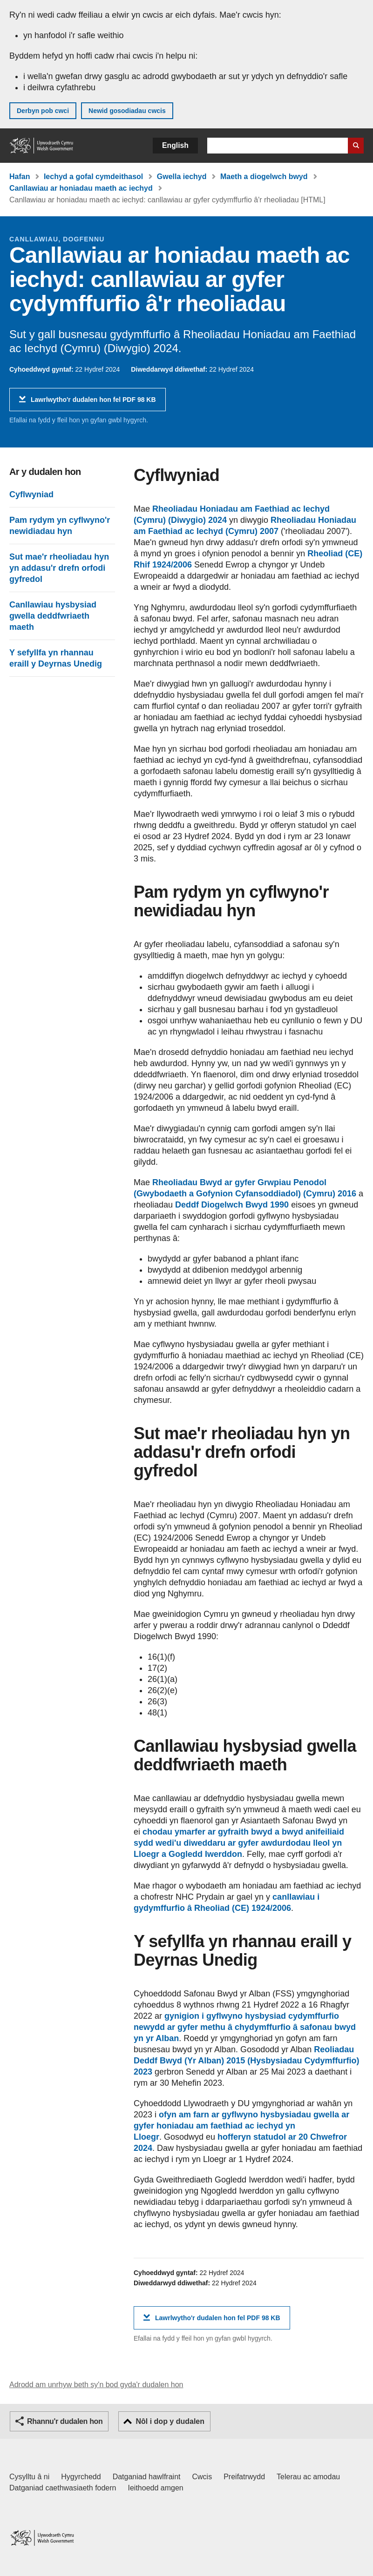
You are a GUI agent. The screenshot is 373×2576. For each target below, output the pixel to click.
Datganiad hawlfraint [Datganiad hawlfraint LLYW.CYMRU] (147, 2477)
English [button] (175, 145)
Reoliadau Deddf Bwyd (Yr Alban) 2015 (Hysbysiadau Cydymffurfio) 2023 (246, 2060)
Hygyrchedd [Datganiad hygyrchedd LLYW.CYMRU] (81, 2477)
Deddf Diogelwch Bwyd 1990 (232, 1204)
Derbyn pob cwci (43, 110)
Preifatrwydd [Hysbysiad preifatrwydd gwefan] (244, 2477)
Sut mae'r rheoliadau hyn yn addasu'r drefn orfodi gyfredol (59, 568)
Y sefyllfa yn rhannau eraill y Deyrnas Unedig (55, 658)
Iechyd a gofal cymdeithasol (93, 176)
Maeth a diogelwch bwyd (264, 176)
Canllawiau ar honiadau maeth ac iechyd (81, 188)
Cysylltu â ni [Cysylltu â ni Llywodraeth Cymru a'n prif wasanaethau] (29, 2477)
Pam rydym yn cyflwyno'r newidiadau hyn (59, 525)
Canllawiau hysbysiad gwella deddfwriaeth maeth (52, 616)
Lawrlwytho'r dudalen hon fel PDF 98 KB (93, 403)
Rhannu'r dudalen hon (64, 2421)
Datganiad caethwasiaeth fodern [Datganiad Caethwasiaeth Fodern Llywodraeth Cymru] (62, 2488)
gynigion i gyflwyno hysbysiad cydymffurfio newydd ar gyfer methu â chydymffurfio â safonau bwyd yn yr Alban (245, 2027)
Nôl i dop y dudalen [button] (170, 2421)
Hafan (19, 176)
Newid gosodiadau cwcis (127, 110)
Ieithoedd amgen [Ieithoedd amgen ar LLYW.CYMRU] (155, 2488)
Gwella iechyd (182, 176)
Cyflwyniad (31, 494)
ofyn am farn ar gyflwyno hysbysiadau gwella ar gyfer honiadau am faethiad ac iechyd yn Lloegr (241, 2126)
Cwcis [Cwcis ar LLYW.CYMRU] (202, 2477)
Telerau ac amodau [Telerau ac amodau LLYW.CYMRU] (308, 2477)
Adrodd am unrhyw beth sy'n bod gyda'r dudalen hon (96, 2385)
